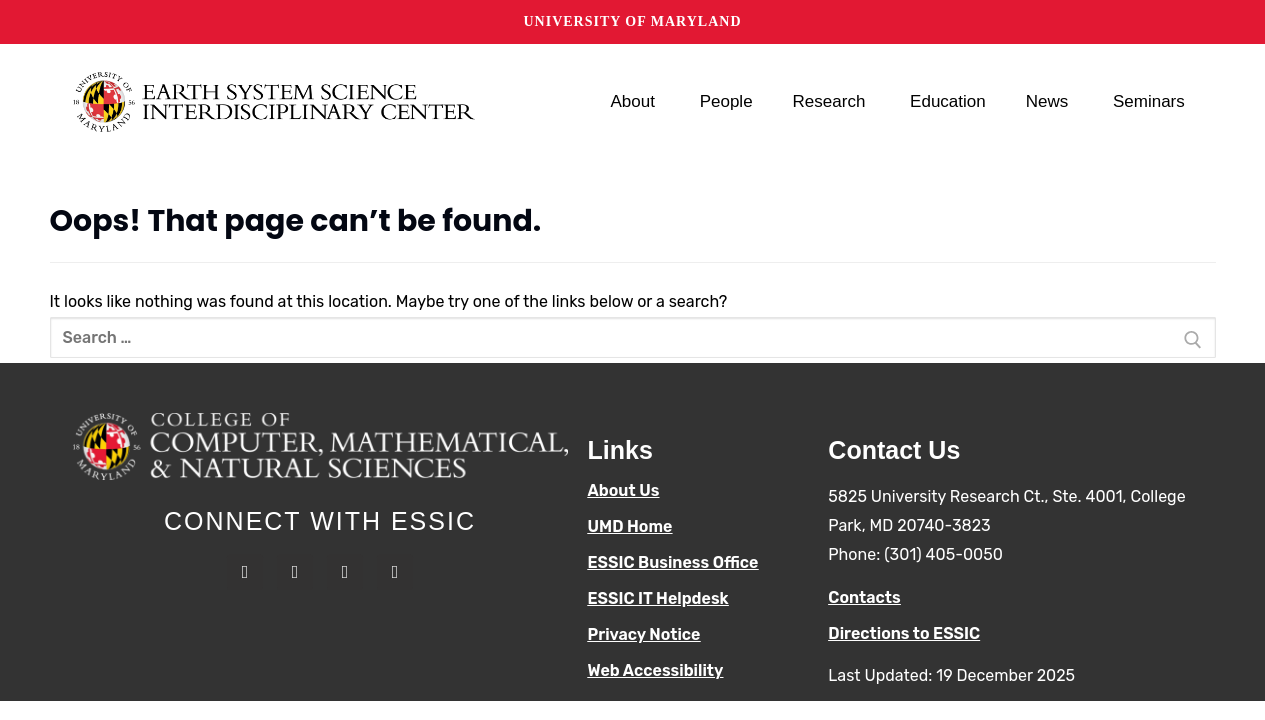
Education (948, 101)
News (1049, 102)
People (726, 101)
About (634, 102)
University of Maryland (632, 21)
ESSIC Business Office (673, 562)
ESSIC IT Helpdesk (658, 598)
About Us (624, 490)
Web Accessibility (656, 670)
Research (832, 102)
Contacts (864, 597)
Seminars (1151, 102)
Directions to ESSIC (904, 633)
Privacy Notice (644, 634)
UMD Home (630, 526)
